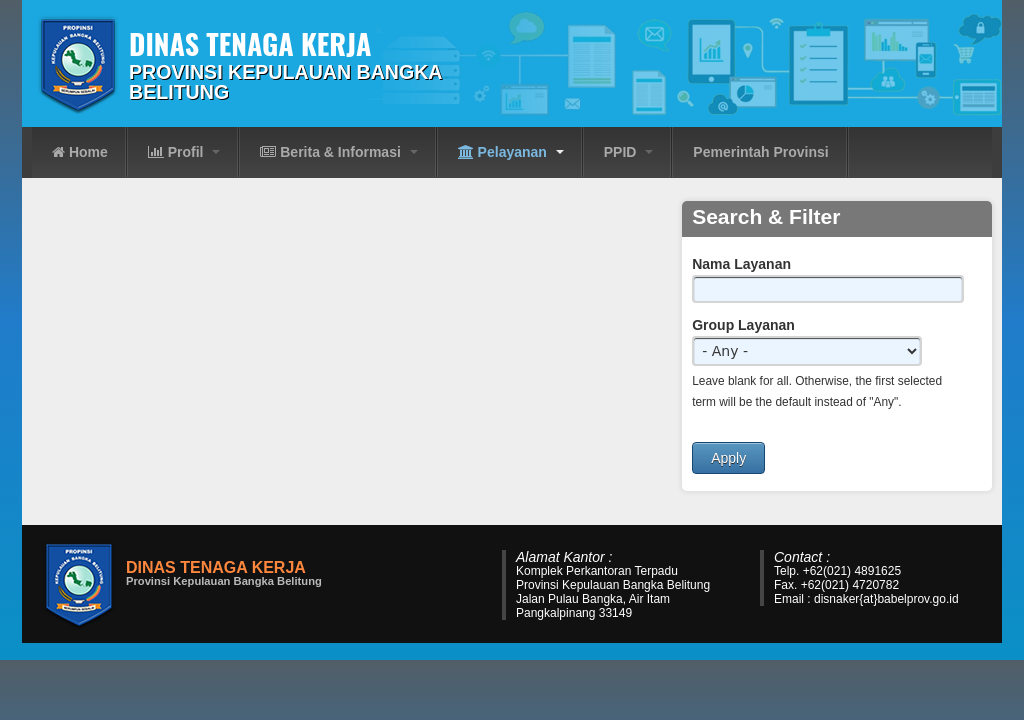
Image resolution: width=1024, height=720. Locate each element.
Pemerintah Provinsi (760, 152)
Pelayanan (511, 152)
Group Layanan (743, 325)
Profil (184, 152)
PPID (629, 152)
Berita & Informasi (338, 152)
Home (80, 152)
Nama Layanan (741, 264)
